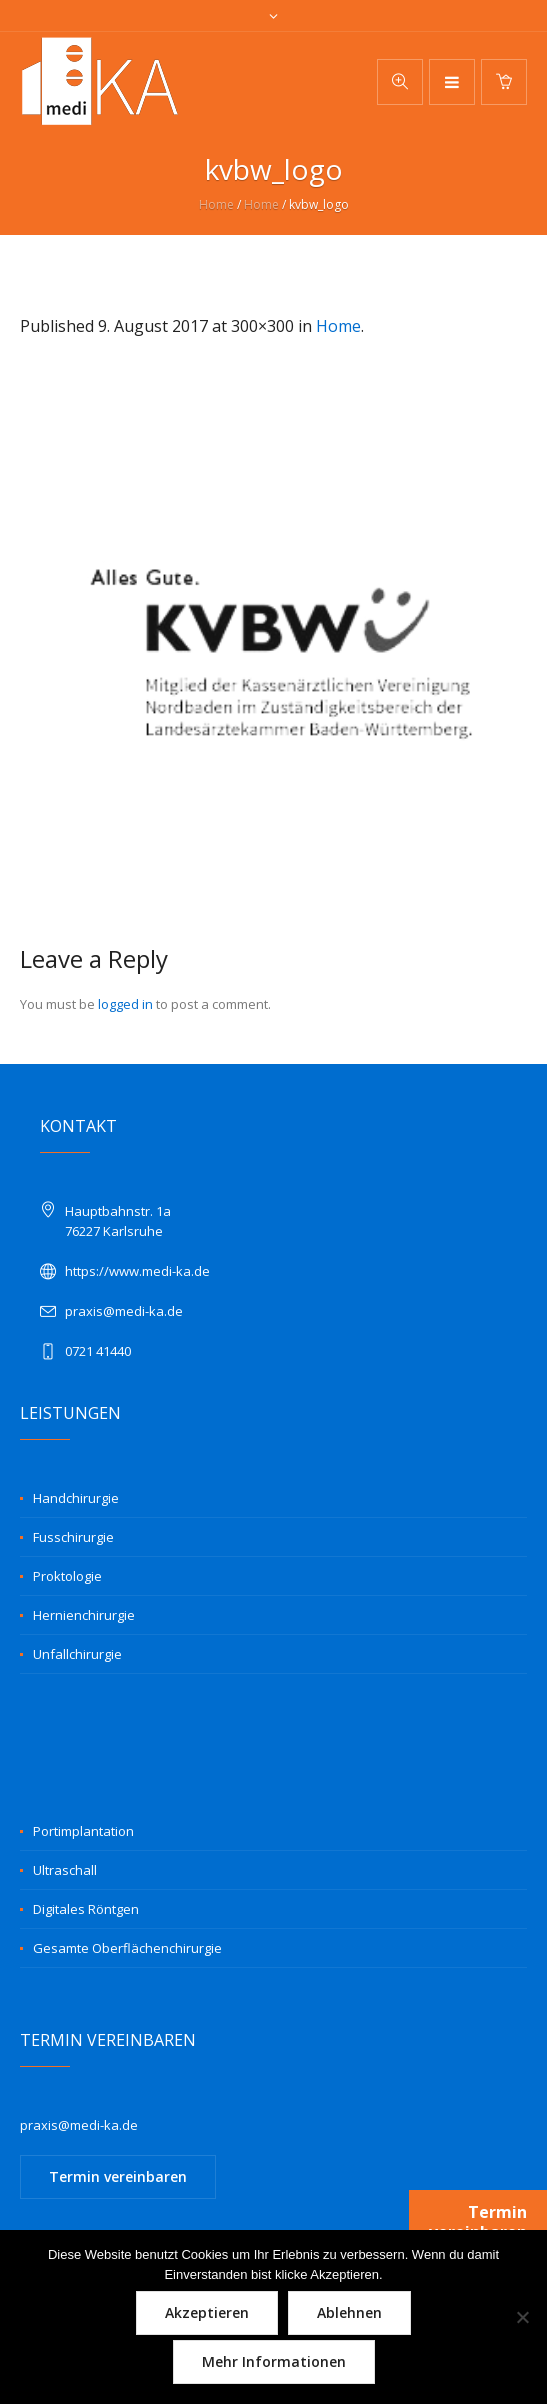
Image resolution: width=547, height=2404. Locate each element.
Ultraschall (65, 1870)
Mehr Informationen (274, 2361)
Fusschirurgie (73, 1537)
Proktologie (67, 1576)
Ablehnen (349, 2312)
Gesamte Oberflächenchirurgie (127, 1948)
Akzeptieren (207, 2312)
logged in (125, 1004)
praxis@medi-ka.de (124, 1311)
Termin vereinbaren (118, 2176)
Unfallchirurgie (77, 1654)
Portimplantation (83, 1831)
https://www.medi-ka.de (137, 1271)
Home (216, 204)
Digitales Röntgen (86, 1909)
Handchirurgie (76, 1498)
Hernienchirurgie (84, 1615)
